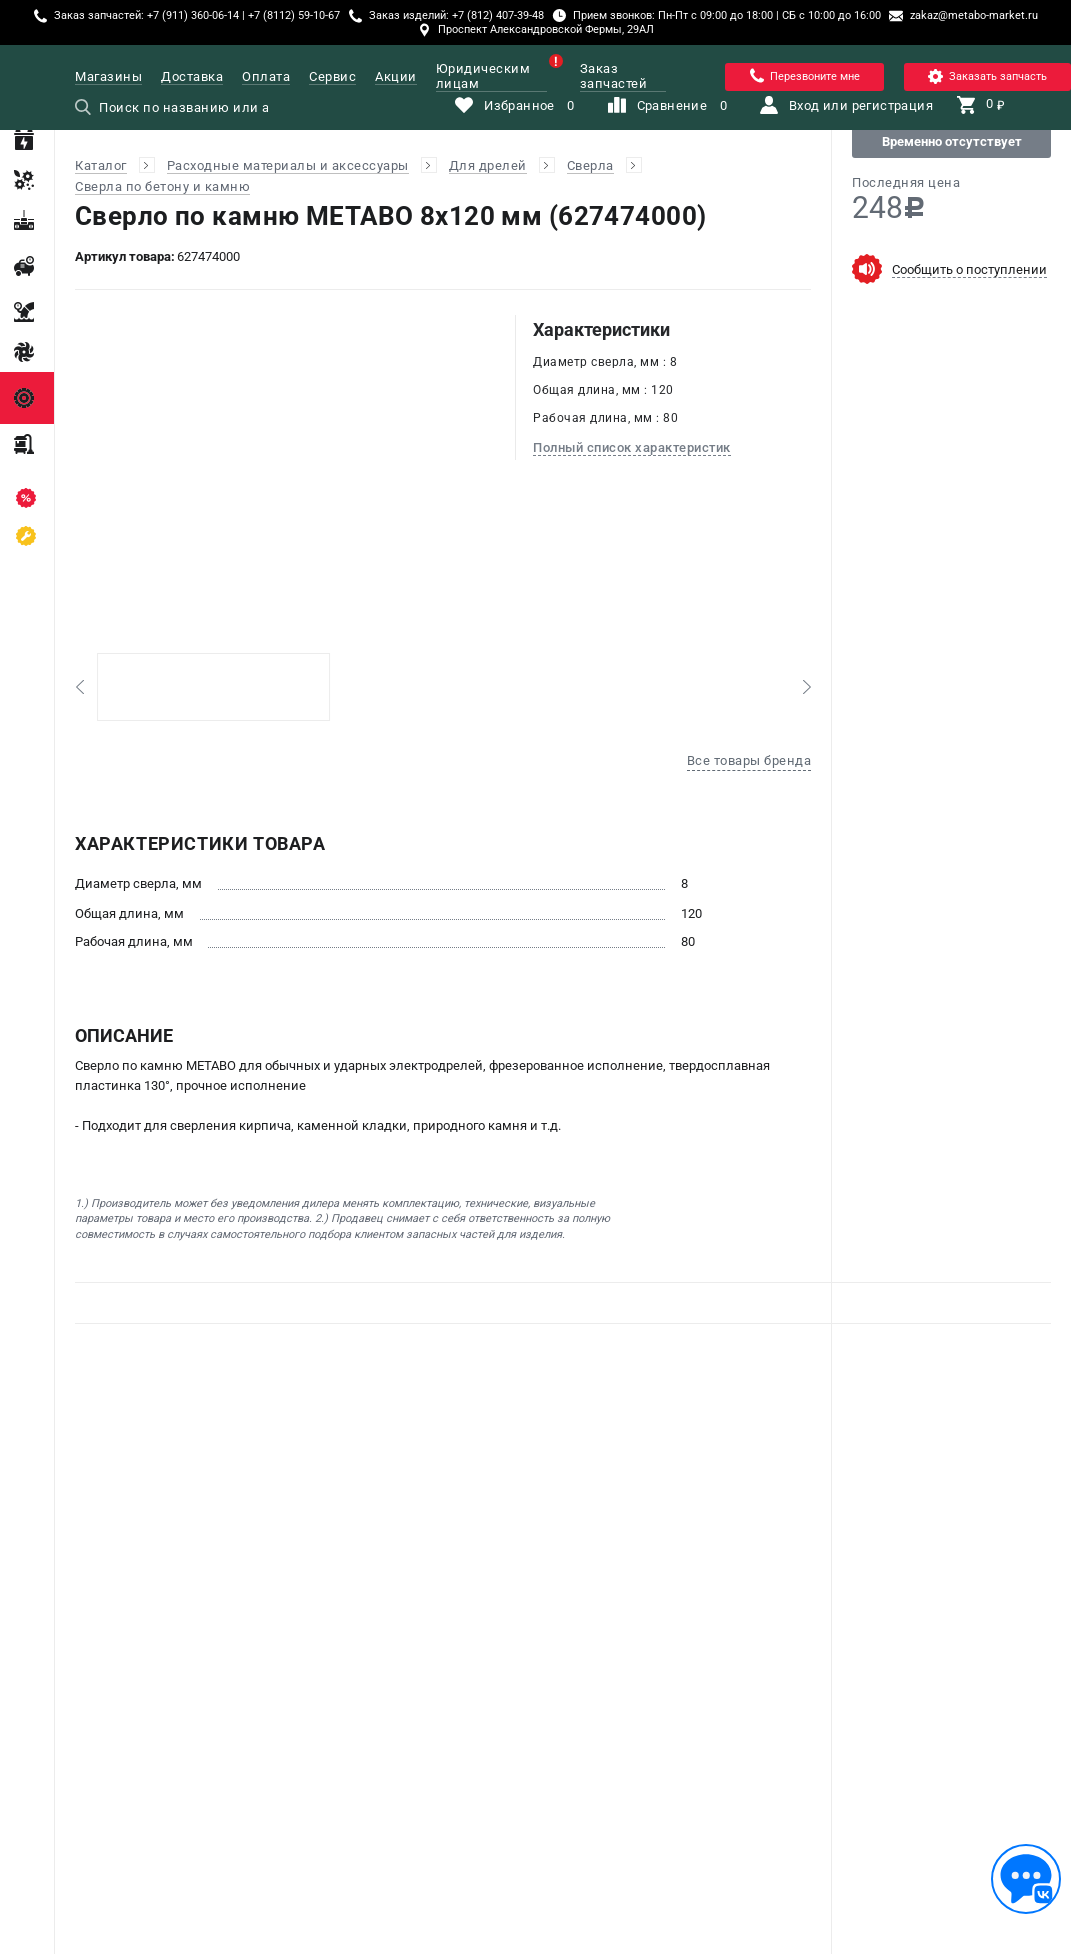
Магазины (108, 76)
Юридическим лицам (491, 76)
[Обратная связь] (1026, 1879)
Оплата (266, 76)
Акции (396, 76)
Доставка (192, 76)
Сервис (332, 76)
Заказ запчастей (614, 76)
